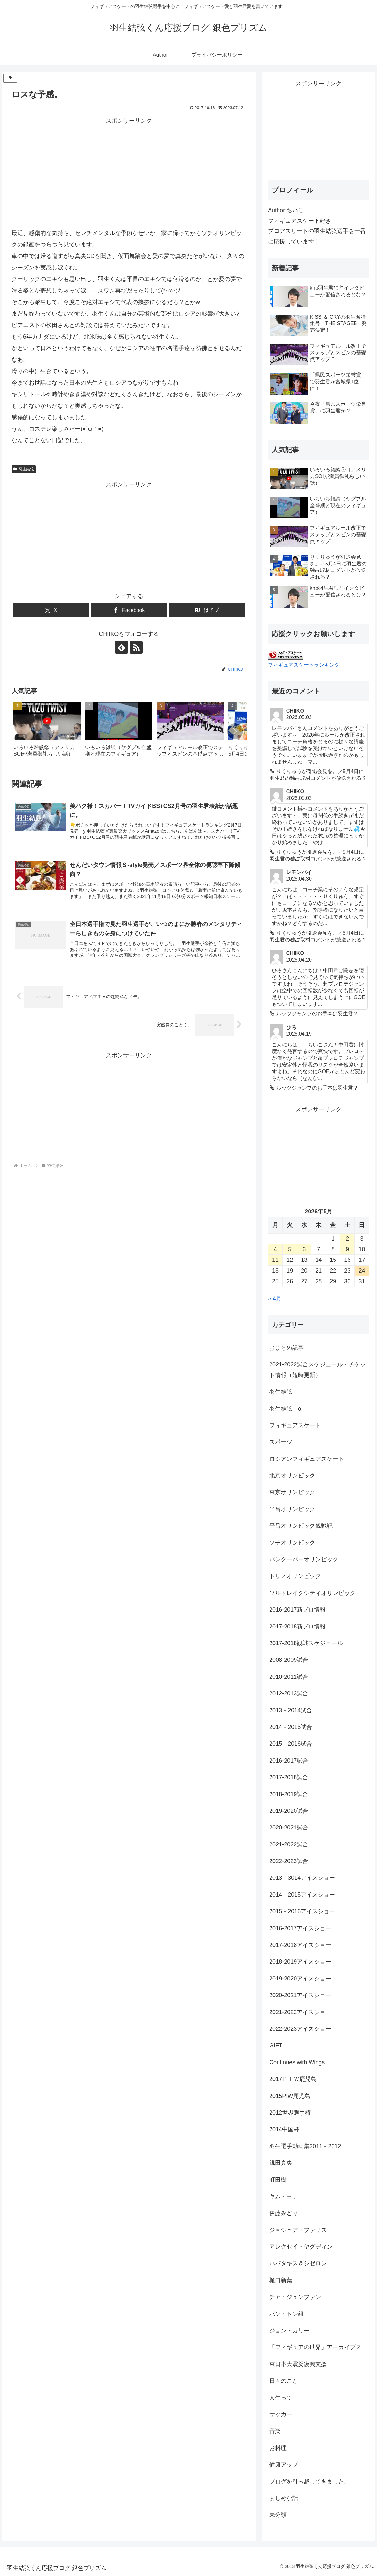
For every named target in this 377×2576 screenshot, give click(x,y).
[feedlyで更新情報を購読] (121, 647)
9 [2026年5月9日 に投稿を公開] (347, 1249)
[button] (235, 731)
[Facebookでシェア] (129, 610)
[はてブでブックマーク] (207, 610)
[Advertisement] (129, 171)
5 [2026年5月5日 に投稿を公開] (289, 1249)
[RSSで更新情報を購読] (136, 647)
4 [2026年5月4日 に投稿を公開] (275, 1249)
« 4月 (275, 1298)
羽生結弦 (23, 469)
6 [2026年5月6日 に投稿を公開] (304, 1249)
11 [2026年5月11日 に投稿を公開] (275, 1260)
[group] (47, 731)
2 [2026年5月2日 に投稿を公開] (347, 1239)
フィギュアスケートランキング (304, 665)
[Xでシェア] (51, 610)
